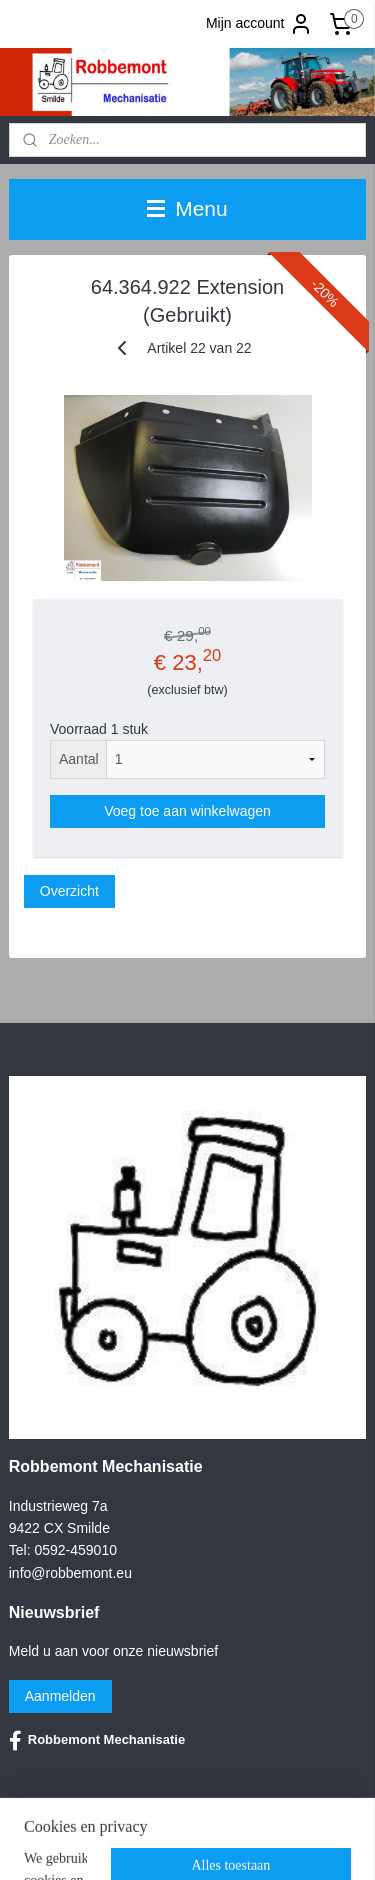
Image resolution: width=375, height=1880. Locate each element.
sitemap (279, 1843)
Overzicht (69, 891)
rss (314, 1843)
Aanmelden (60, 1696)
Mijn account (259, 24)
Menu (187, 208)
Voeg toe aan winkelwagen (187, 811)
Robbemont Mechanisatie (97, 1741)
